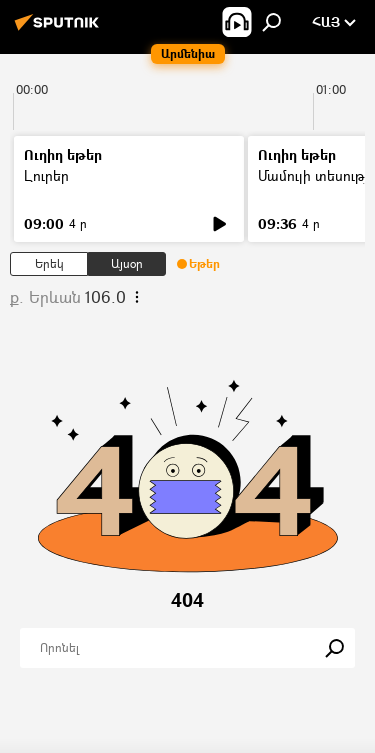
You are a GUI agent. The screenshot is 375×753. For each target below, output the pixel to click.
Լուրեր (46, 175)
